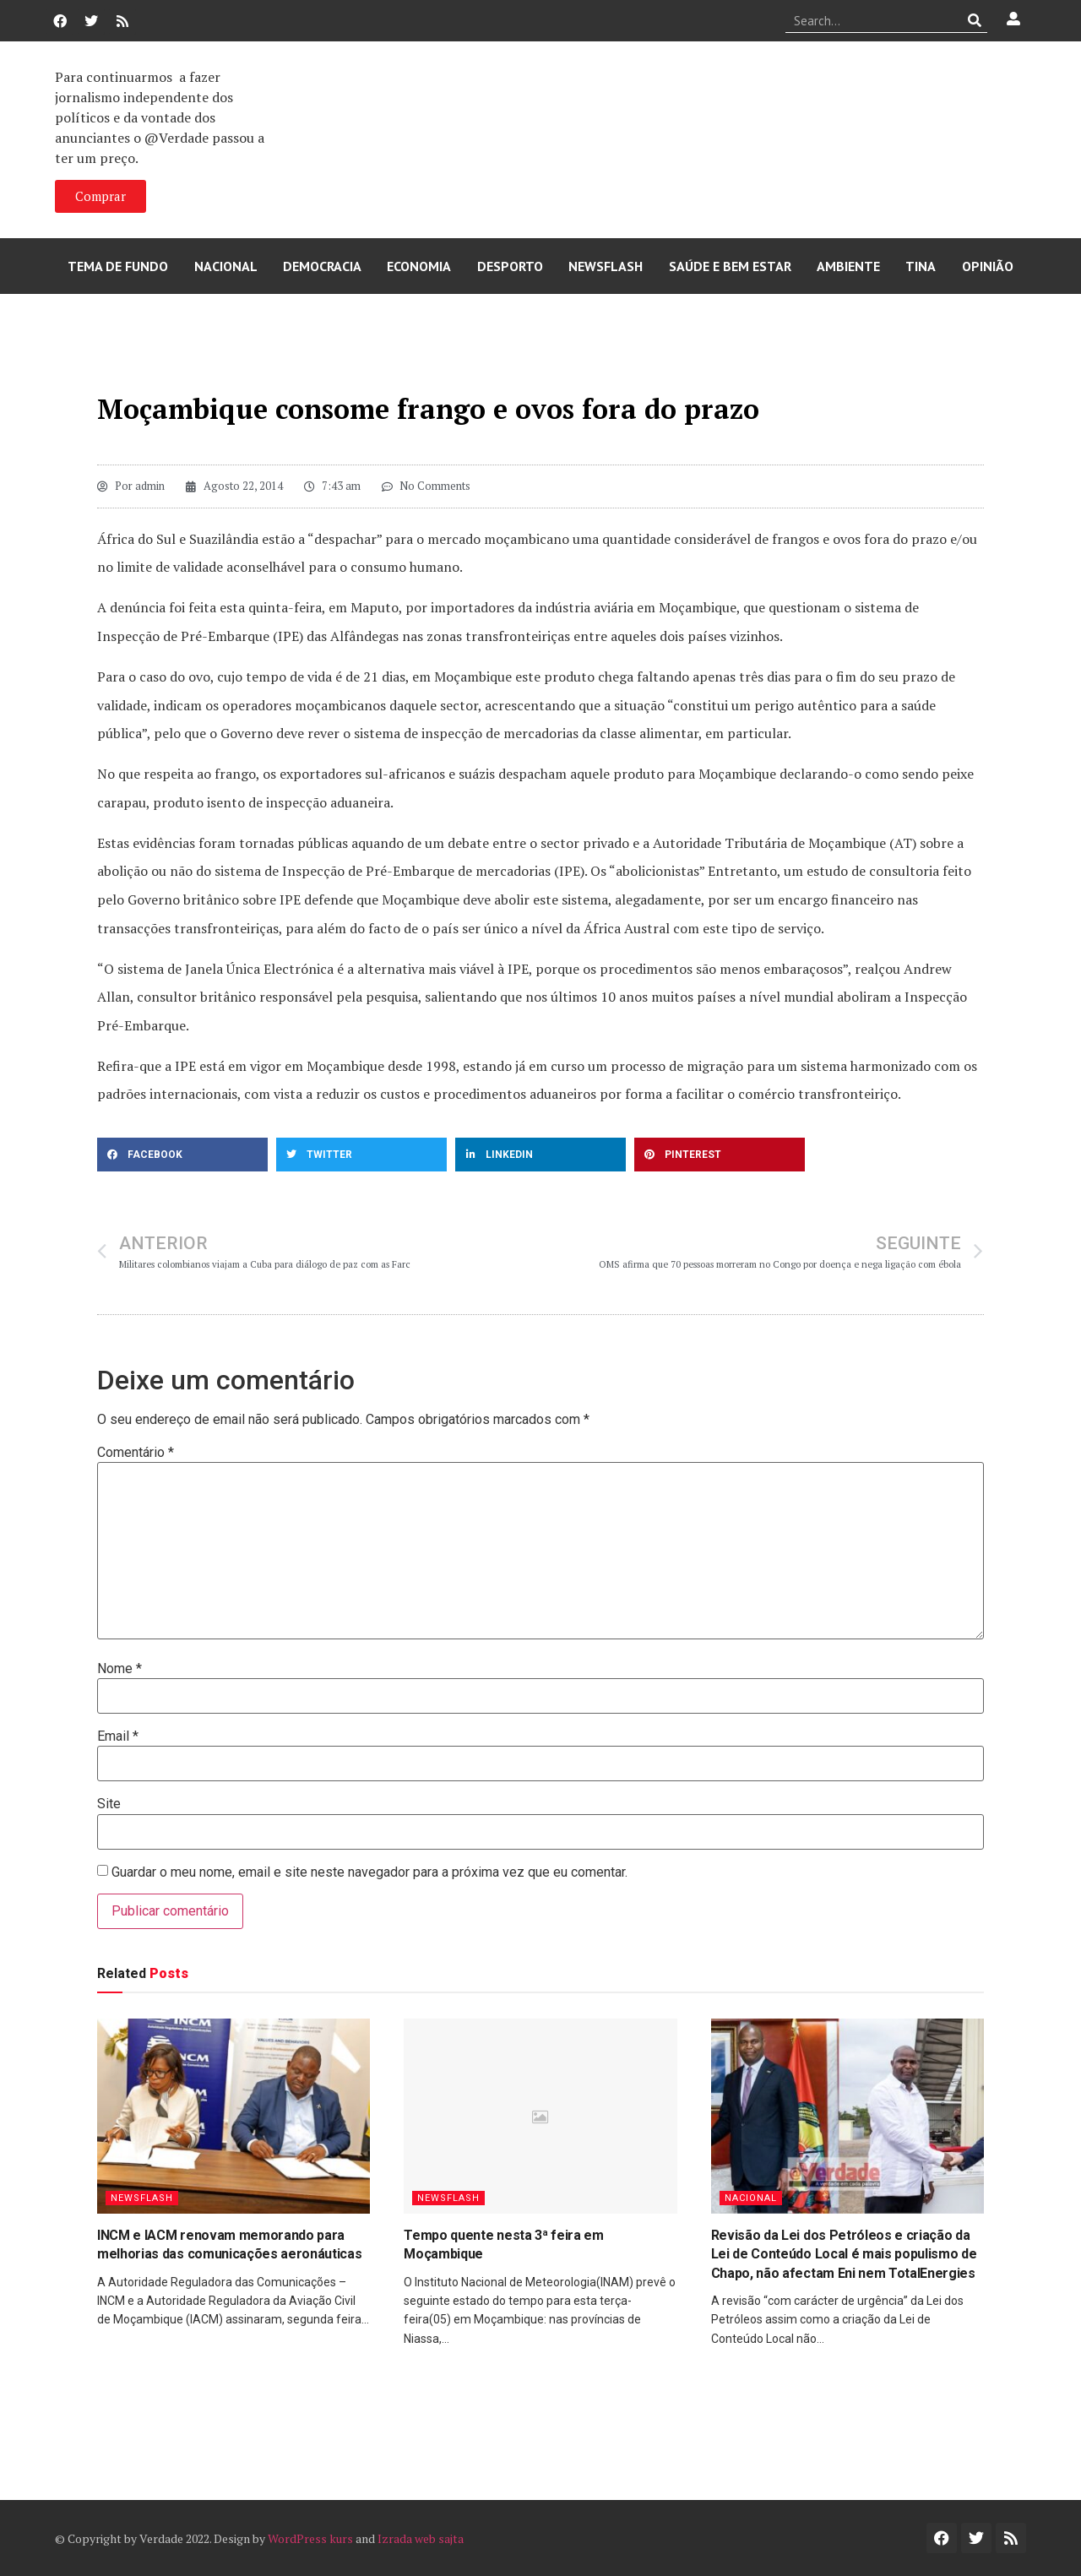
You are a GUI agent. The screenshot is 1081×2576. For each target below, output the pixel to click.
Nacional (226, 266)
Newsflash (605, 266)
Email (118, 1736)
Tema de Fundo (118, 266)
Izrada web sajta (421, 2538)
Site (109, 1804)
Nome (119, 1669)
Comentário (135, 1452)
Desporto (510, 266)
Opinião (987, 266)
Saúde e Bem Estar (730, 266)
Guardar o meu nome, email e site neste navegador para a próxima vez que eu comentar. (369, 1872)
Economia (419, 266)
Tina (920, 266)
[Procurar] (975, 20)
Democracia (322, 266)
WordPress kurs (310, 2538)
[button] (182, 1154)
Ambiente (848, 266)
